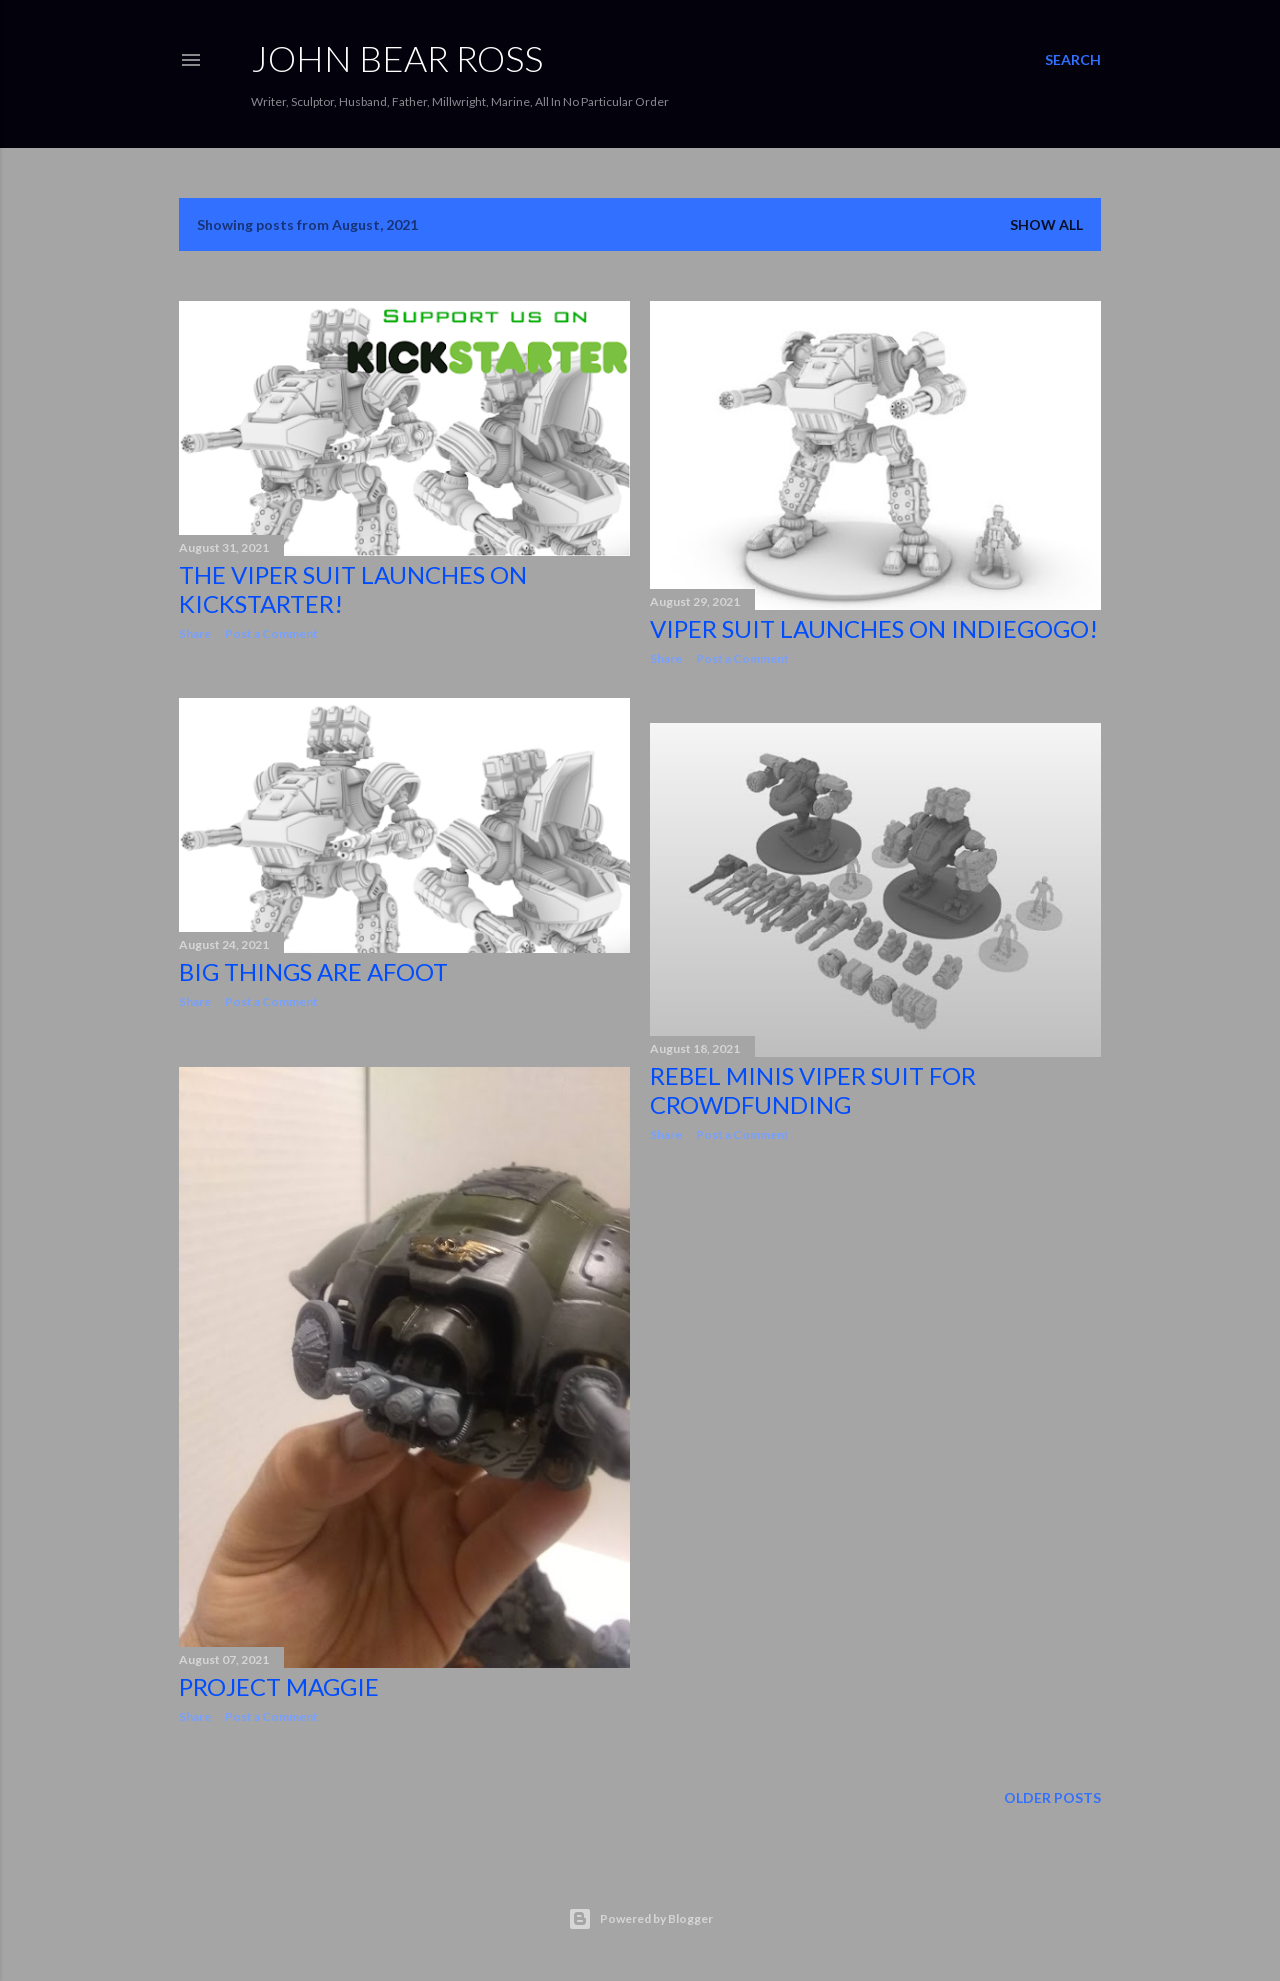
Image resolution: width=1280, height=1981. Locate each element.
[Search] (1073, 60)
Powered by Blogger (640, 1919)
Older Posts (1052, 1797)
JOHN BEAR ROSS (397, 58)
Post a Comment (271, 633)
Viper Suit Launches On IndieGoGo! (874, 628)
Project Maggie (279, 1686)
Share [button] (195, 633)
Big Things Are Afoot (313, 971)
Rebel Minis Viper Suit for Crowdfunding (813, 1090)
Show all (1046, 224)
